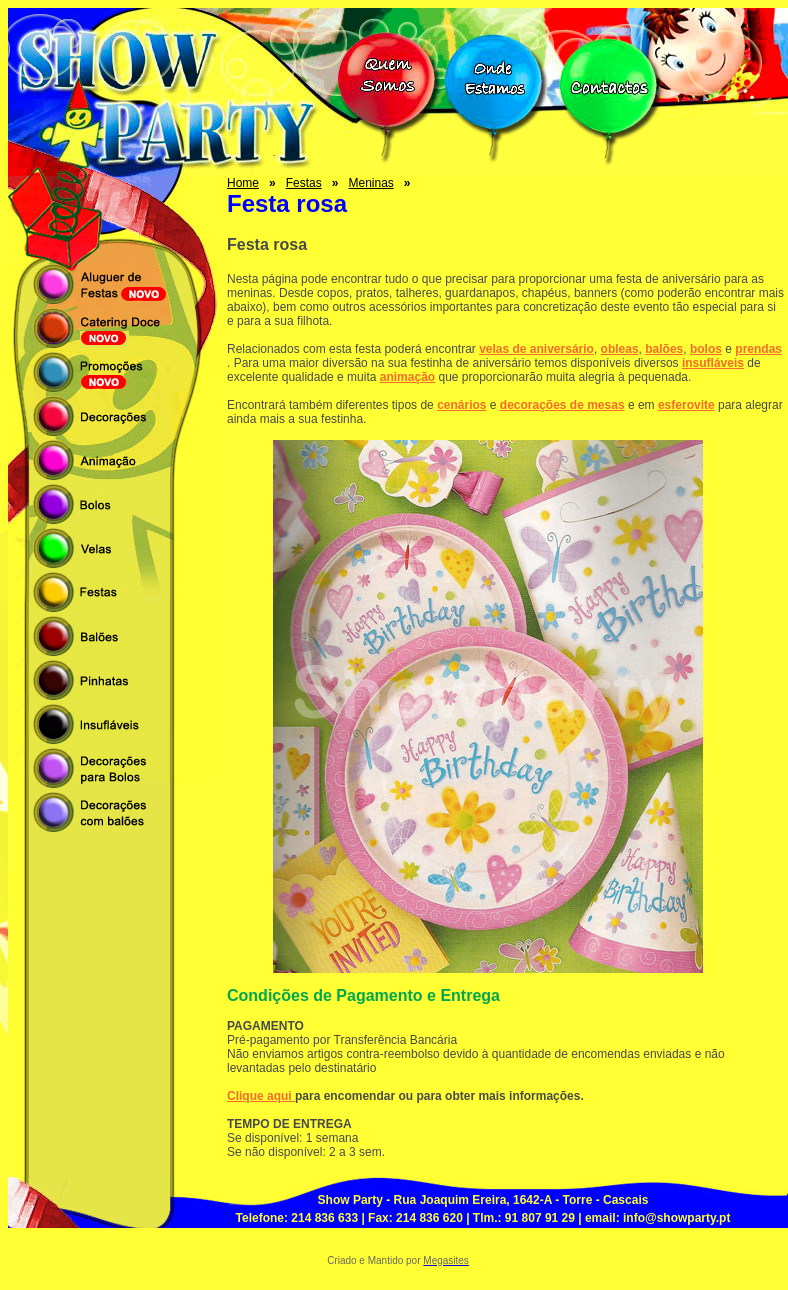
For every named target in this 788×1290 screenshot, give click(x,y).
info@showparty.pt (676, 1218)
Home (243, 183)
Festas (304, 183)
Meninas (370, 183)
